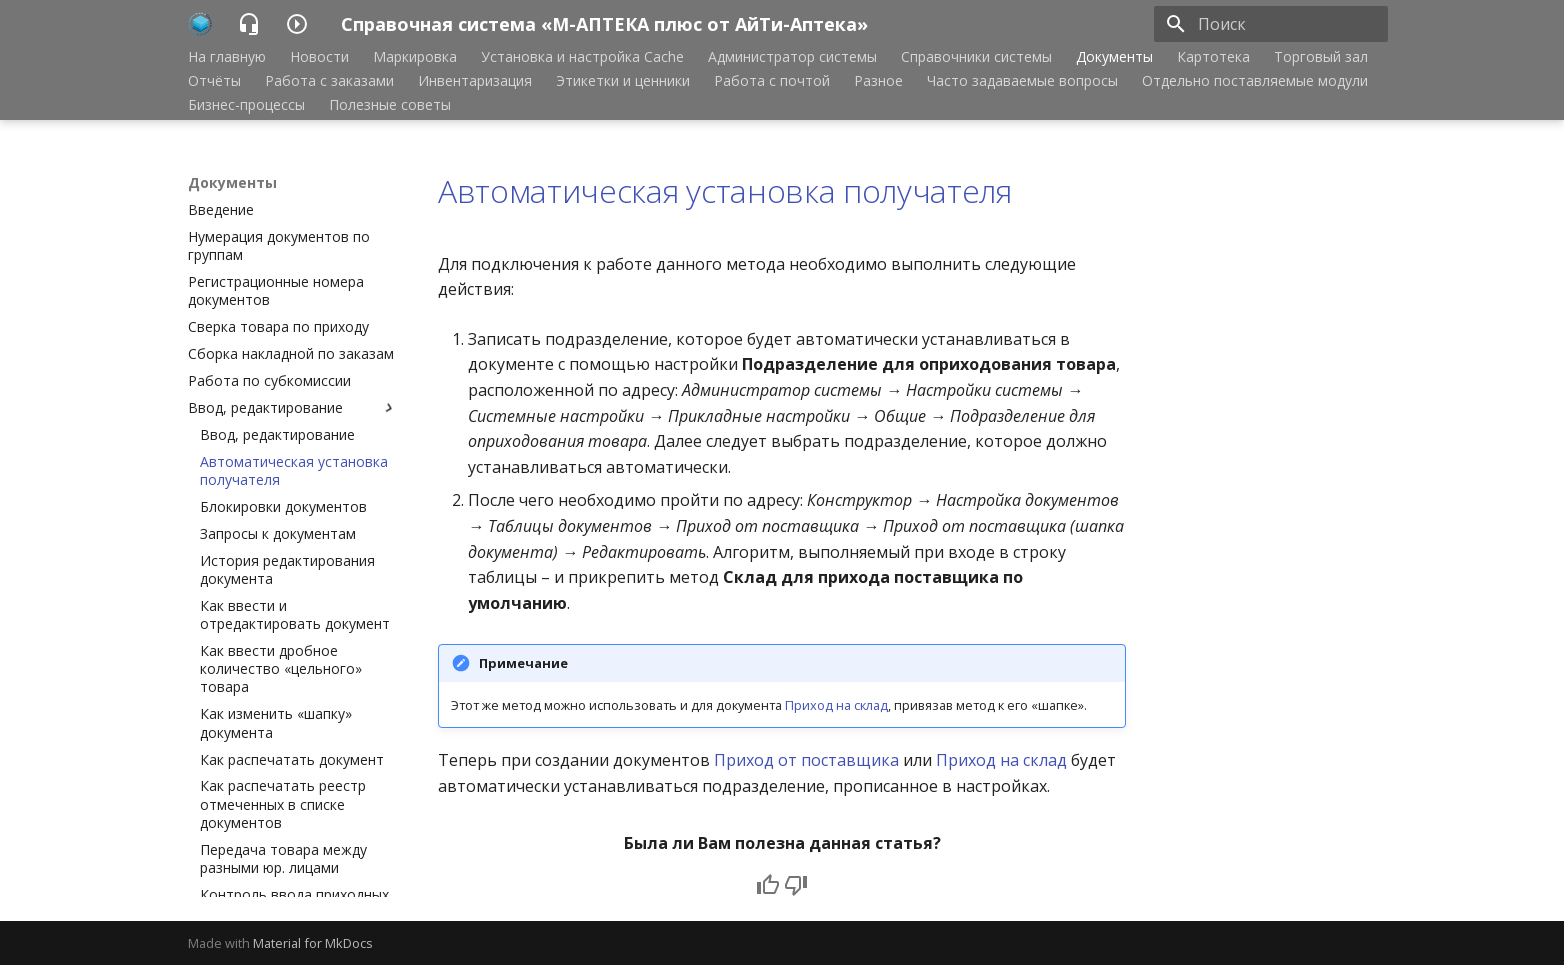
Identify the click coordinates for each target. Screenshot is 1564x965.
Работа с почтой (772, 81)
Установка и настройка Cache (582, 57)
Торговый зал (1321, 57)
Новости (319, 57)
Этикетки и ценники (623, 81)
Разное (878, 81)
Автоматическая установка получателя (725, 190)
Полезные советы (390, 105)
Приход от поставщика (806, 760)
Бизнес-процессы (246, 105)
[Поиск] (1271, 24)
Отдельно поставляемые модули (1255, 81)
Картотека (1213, 57)
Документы (1114, 57)
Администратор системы (792, 57)
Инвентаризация (475, 81)
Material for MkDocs (313, 943)
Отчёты (214, 81)
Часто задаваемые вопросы (1022, 81)
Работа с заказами (329, 81)
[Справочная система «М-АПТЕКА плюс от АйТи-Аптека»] (200, 24)
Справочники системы (976, 57)
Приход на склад (836, 705)
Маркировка (415, 57)
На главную (227, 57)
